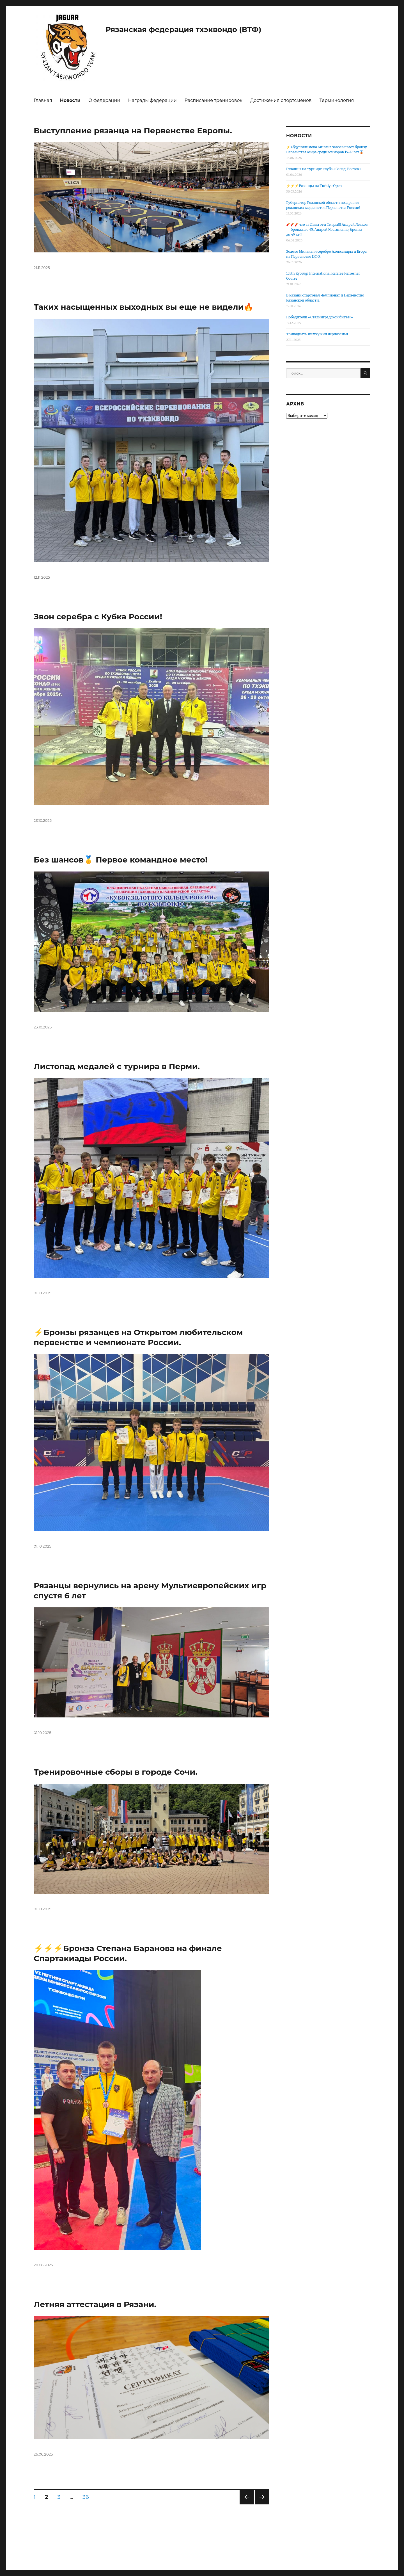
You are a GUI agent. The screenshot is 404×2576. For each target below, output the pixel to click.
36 (87, 2496)
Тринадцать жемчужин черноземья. (317, 334)
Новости (70, 100)
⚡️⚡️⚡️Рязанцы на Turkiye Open (314, 186)
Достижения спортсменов (281, 100)
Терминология (337, 100)
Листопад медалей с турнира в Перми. (117, 1066)
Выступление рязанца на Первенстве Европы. (133, 130)
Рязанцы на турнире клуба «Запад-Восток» (324, 169)
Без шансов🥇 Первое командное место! (120, 859)
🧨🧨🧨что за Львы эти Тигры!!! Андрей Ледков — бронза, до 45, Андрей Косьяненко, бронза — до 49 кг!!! (327, 229)
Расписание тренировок (213, 100)
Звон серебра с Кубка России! (98, 616)
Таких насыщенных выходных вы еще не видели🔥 (143, 307)
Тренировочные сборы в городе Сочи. (116, 1772)
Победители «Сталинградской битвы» (319, 317)
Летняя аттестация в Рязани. (95, 2304)
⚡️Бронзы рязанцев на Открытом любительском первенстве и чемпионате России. (138, 1337)
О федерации (104, 100)
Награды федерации (152, 100)
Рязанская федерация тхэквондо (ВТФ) (183, 29)
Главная (43, 100)
